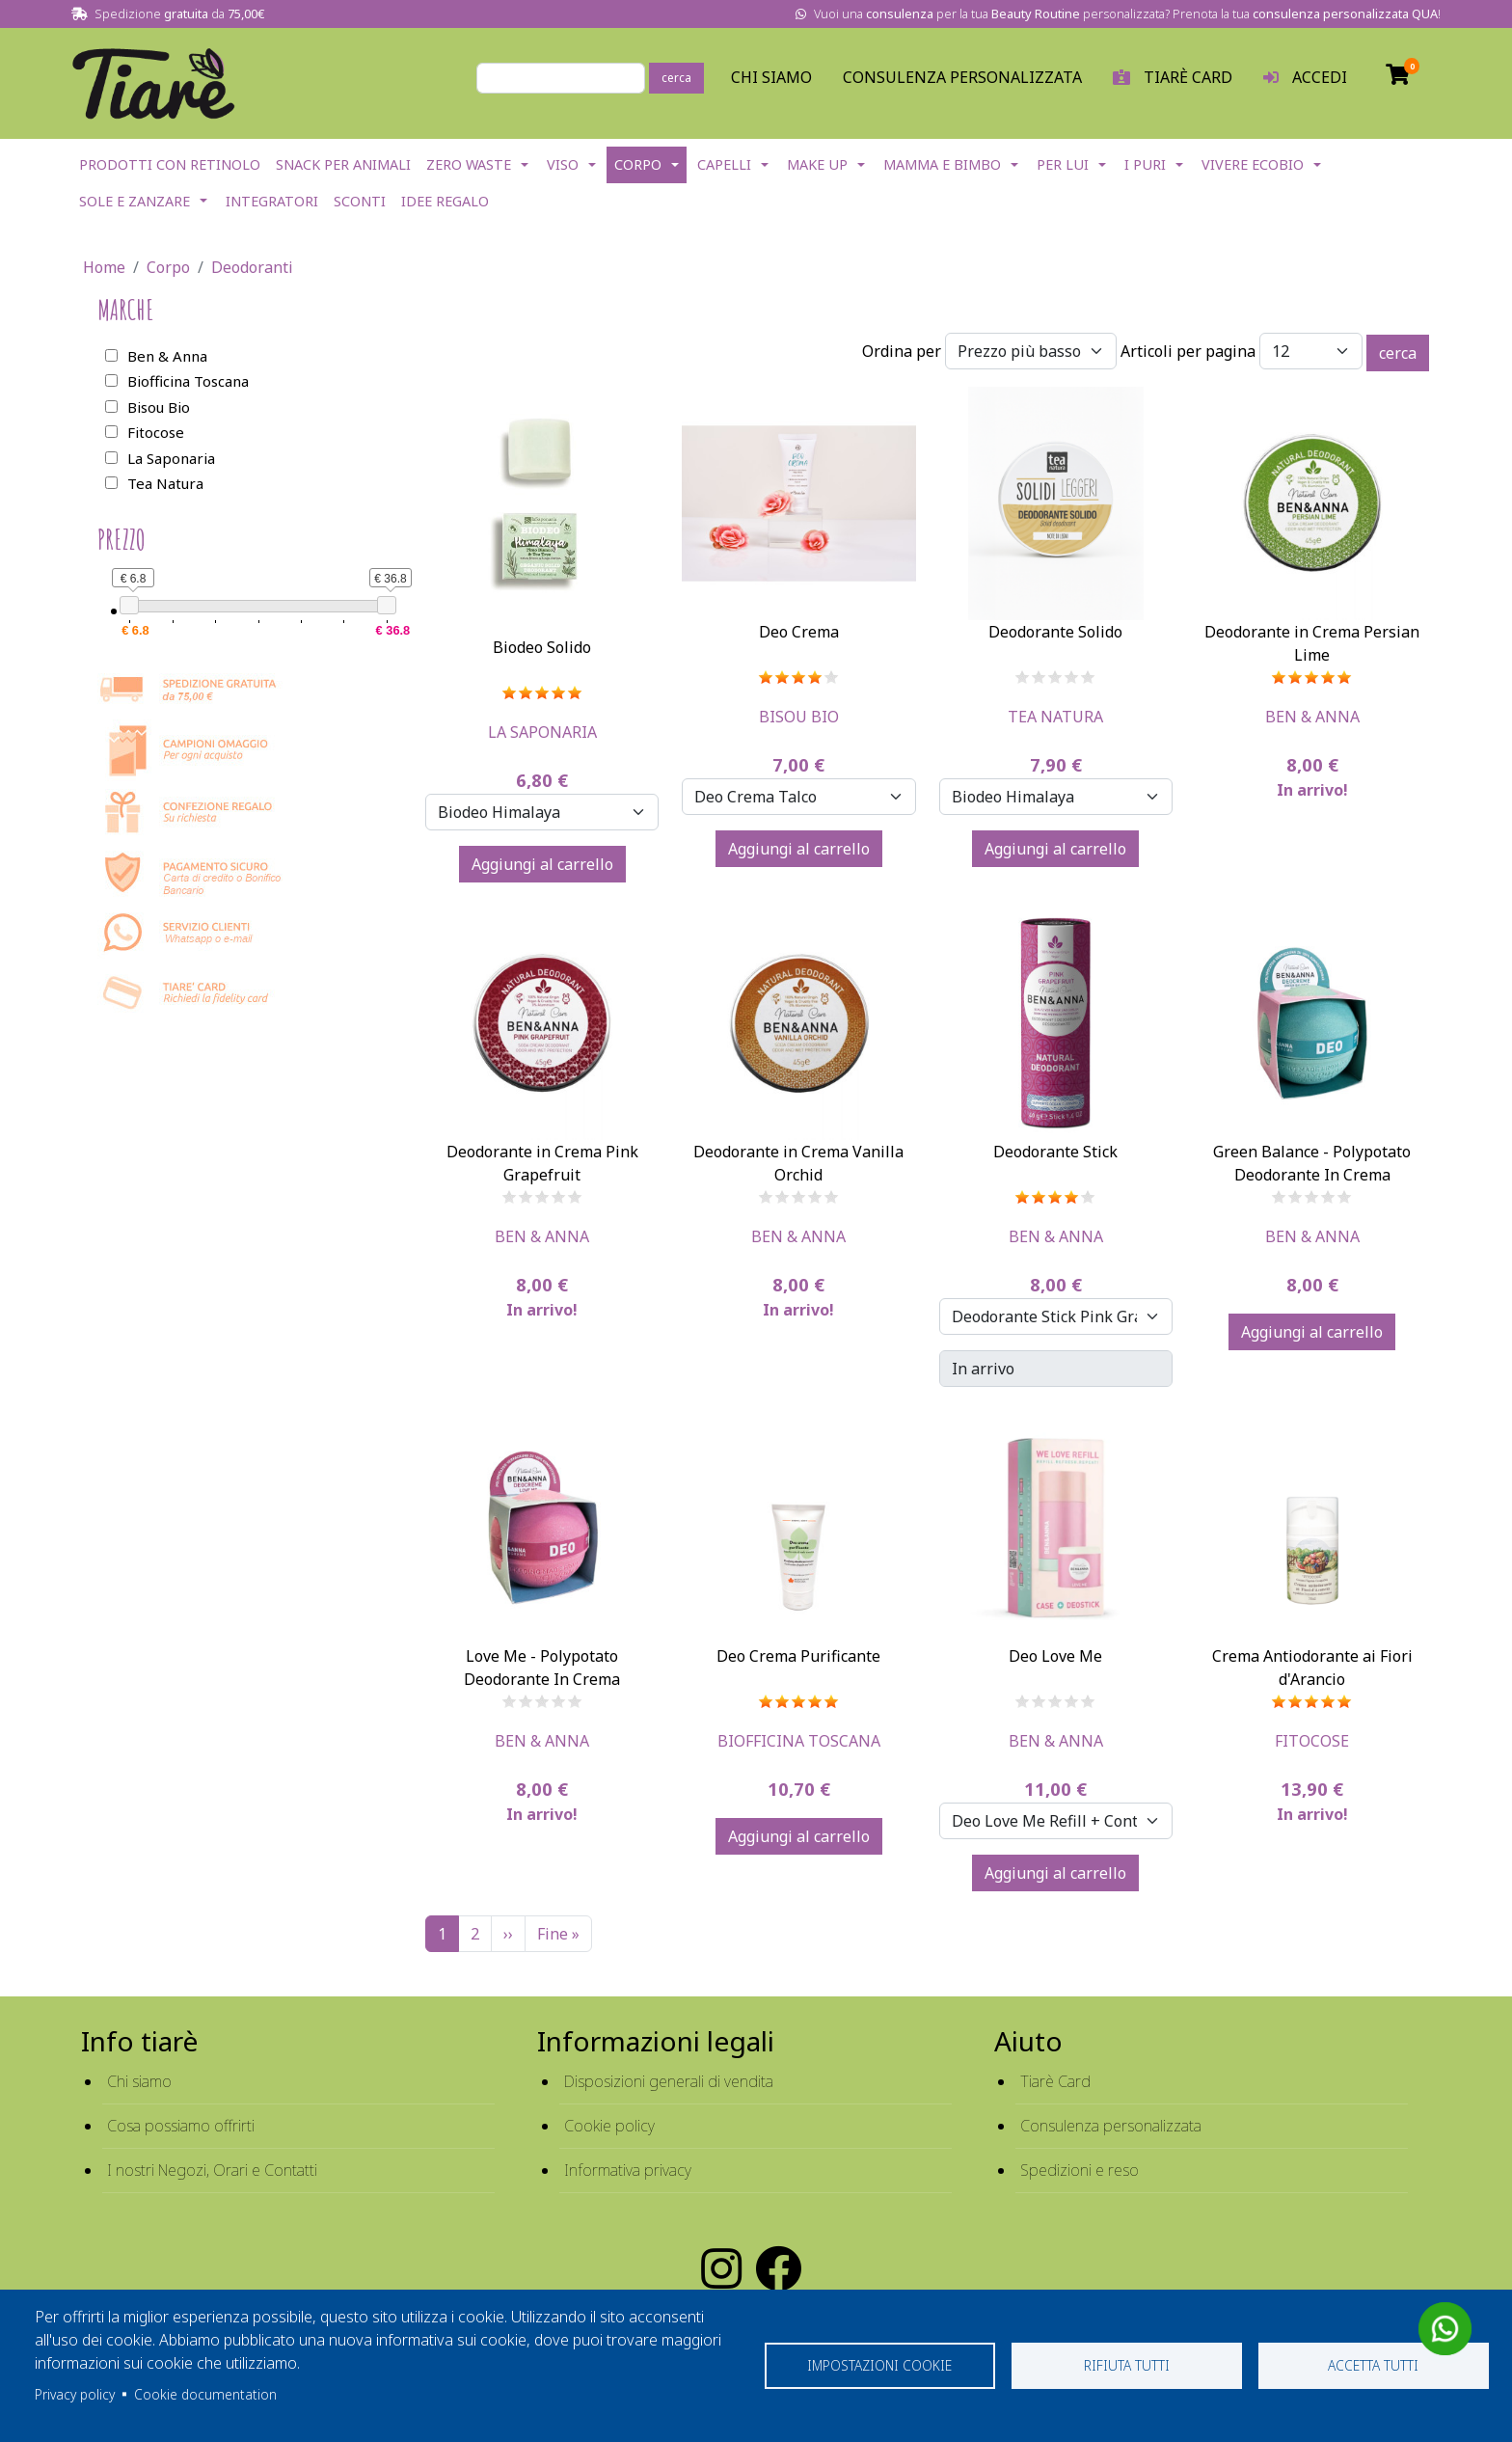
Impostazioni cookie (879, 2365)
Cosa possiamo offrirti (181, 2125)
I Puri (1145, 164)
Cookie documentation (205, 2394)
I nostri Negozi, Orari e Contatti (212, 2170)
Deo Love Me (1055, 1656)
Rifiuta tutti (1127, 2365)
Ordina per (901, 351)
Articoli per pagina (1188, 351)
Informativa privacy (627, 2170)
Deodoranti (252, 267)
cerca (676, 77)
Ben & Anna (1312, 716)
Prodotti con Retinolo (169, 164)
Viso (563, 164)
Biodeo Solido (542, 647)
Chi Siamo (771, 77)
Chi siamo (139, 2081)
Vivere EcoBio (1253, 164)
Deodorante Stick (1055, 1151)
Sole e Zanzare (134, 201)
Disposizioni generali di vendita (668, 2081)
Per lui (1063, 164)
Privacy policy (75, 2394)
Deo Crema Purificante (798, 1656)
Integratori (272, 201)
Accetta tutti (1373, 2365)
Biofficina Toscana (798, 1740)
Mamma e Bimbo (942, 164)
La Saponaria (542, 732)
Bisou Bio (799, 716)
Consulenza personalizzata (962, 77)
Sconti (360, 201)
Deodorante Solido (1055, 631)
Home (104, 267)
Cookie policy (609, 2125)
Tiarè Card (1055, 2081)
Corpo (638, 164)
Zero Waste (468, 164)
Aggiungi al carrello (542, 864)
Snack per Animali (343, 164)
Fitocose (1312, 1740)
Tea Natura (1055, 716)
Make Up (817, 164)
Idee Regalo (445, 201)
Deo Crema (799, 631)
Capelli (724, 164)
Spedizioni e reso (1079, 2170)
